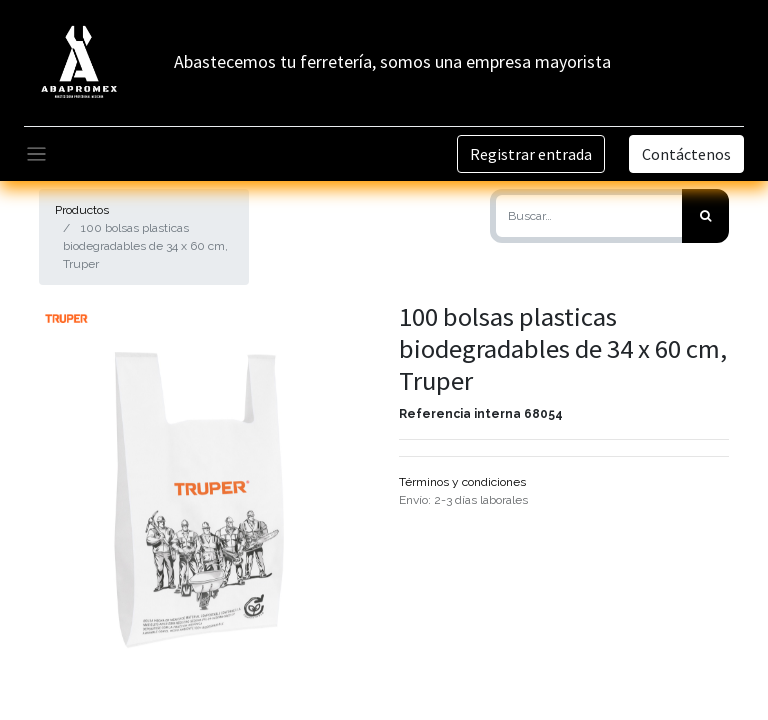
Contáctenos (686, 154)
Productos (82, 210)
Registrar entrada (531, 154)
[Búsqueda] (705, 216)
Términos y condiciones (462, 482)
